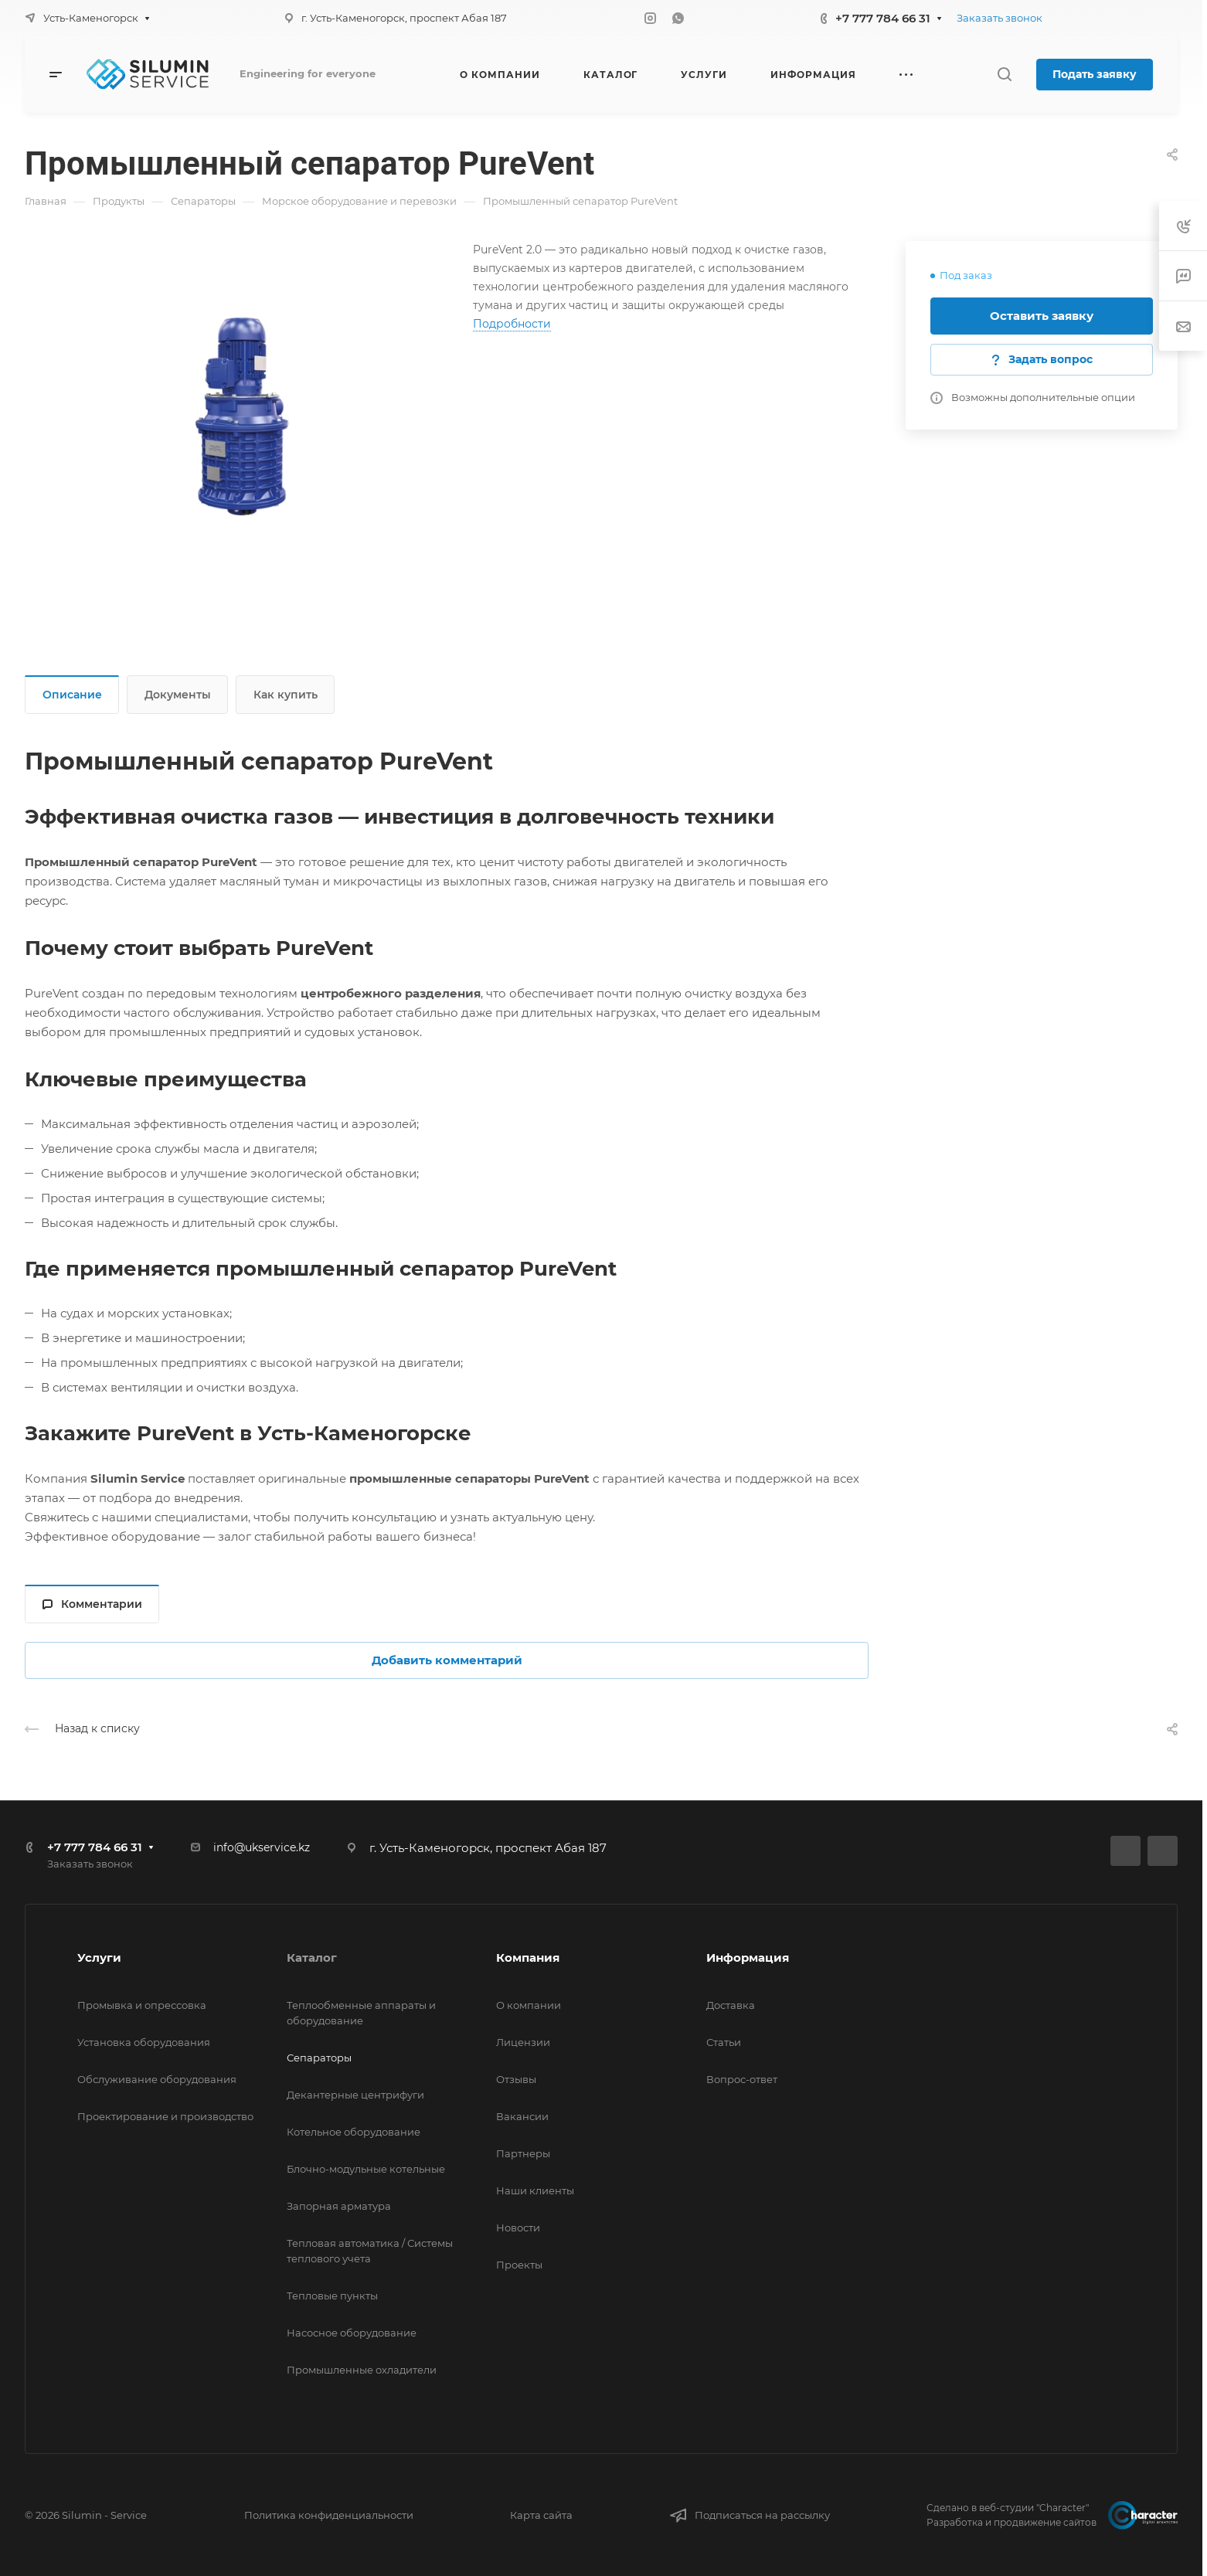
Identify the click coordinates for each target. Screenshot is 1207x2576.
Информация (747, 1957)
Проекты (519, 2264)
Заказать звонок (999, 18)
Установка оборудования (143, 2042)
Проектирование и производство (165, 2116)
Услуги (99, 1957)
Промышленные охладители (362, 2370)
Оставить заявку (1041, 315)
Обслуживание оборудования (156, 2079)
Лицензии (523, 2042)
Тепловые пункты (332, 2295)
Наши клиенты (535, 2190)
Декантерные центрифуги (355, 2094)
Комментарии (92, 1604)
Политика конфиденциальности (328, 2515)
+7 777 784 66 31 (882, 18)
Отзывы (516, 2079)
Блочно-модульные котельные (366, 2169)
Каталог (312, 1957)
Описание (72, 695)
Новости (518, 2227)
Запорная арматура (339, 2206)
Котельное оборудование (353, 2132)
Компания (527, 1957)
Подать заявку (1094, 74)
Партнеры (523, 2153)
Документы (177, 695)
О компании (528, 2005)
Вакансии (522, 2116)
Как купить (285, 695)
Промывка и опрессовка (141, 2005)
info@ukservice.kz (261, 1847)
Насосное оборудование (351, 2332)
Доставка (730, 2005)
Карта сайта (541, 2515)
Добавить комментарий (447, 1660)
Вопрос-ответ (741, 2079)
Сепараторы (319, 2057)
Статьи (723, 2042)
